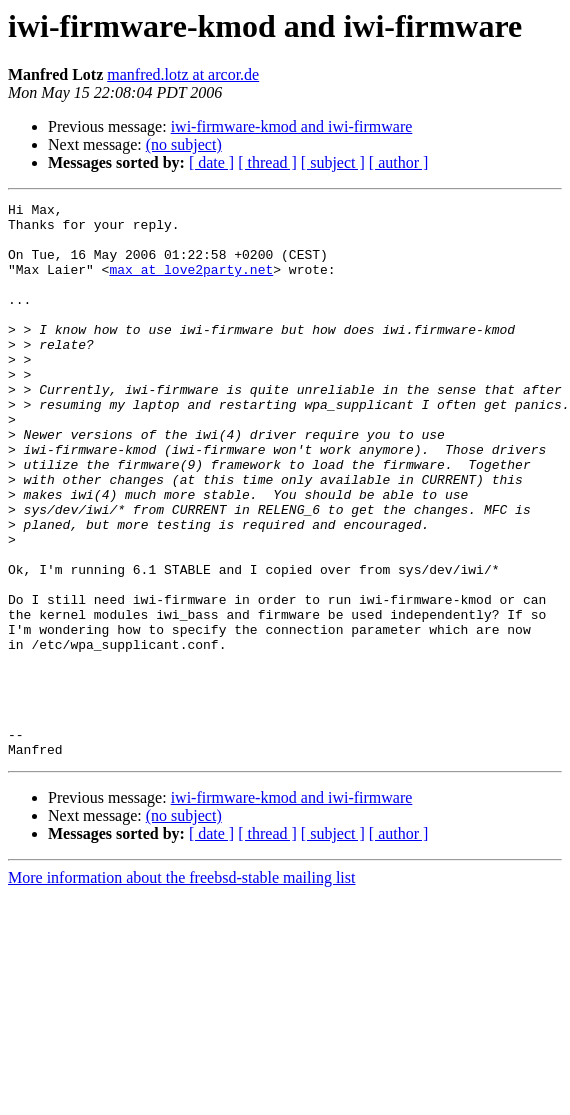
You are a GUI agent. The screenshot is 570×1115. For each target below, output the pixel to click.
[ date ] (211, 162)
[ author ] (399, 162)
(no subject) (184, 144)
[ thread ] (267, 162)
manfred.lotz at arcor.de (183, 74)
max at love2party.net (191, 284)
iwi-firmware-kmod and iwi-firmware (292, 126)
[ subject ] (333, 162)
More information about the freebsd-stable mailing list (181, 988)
